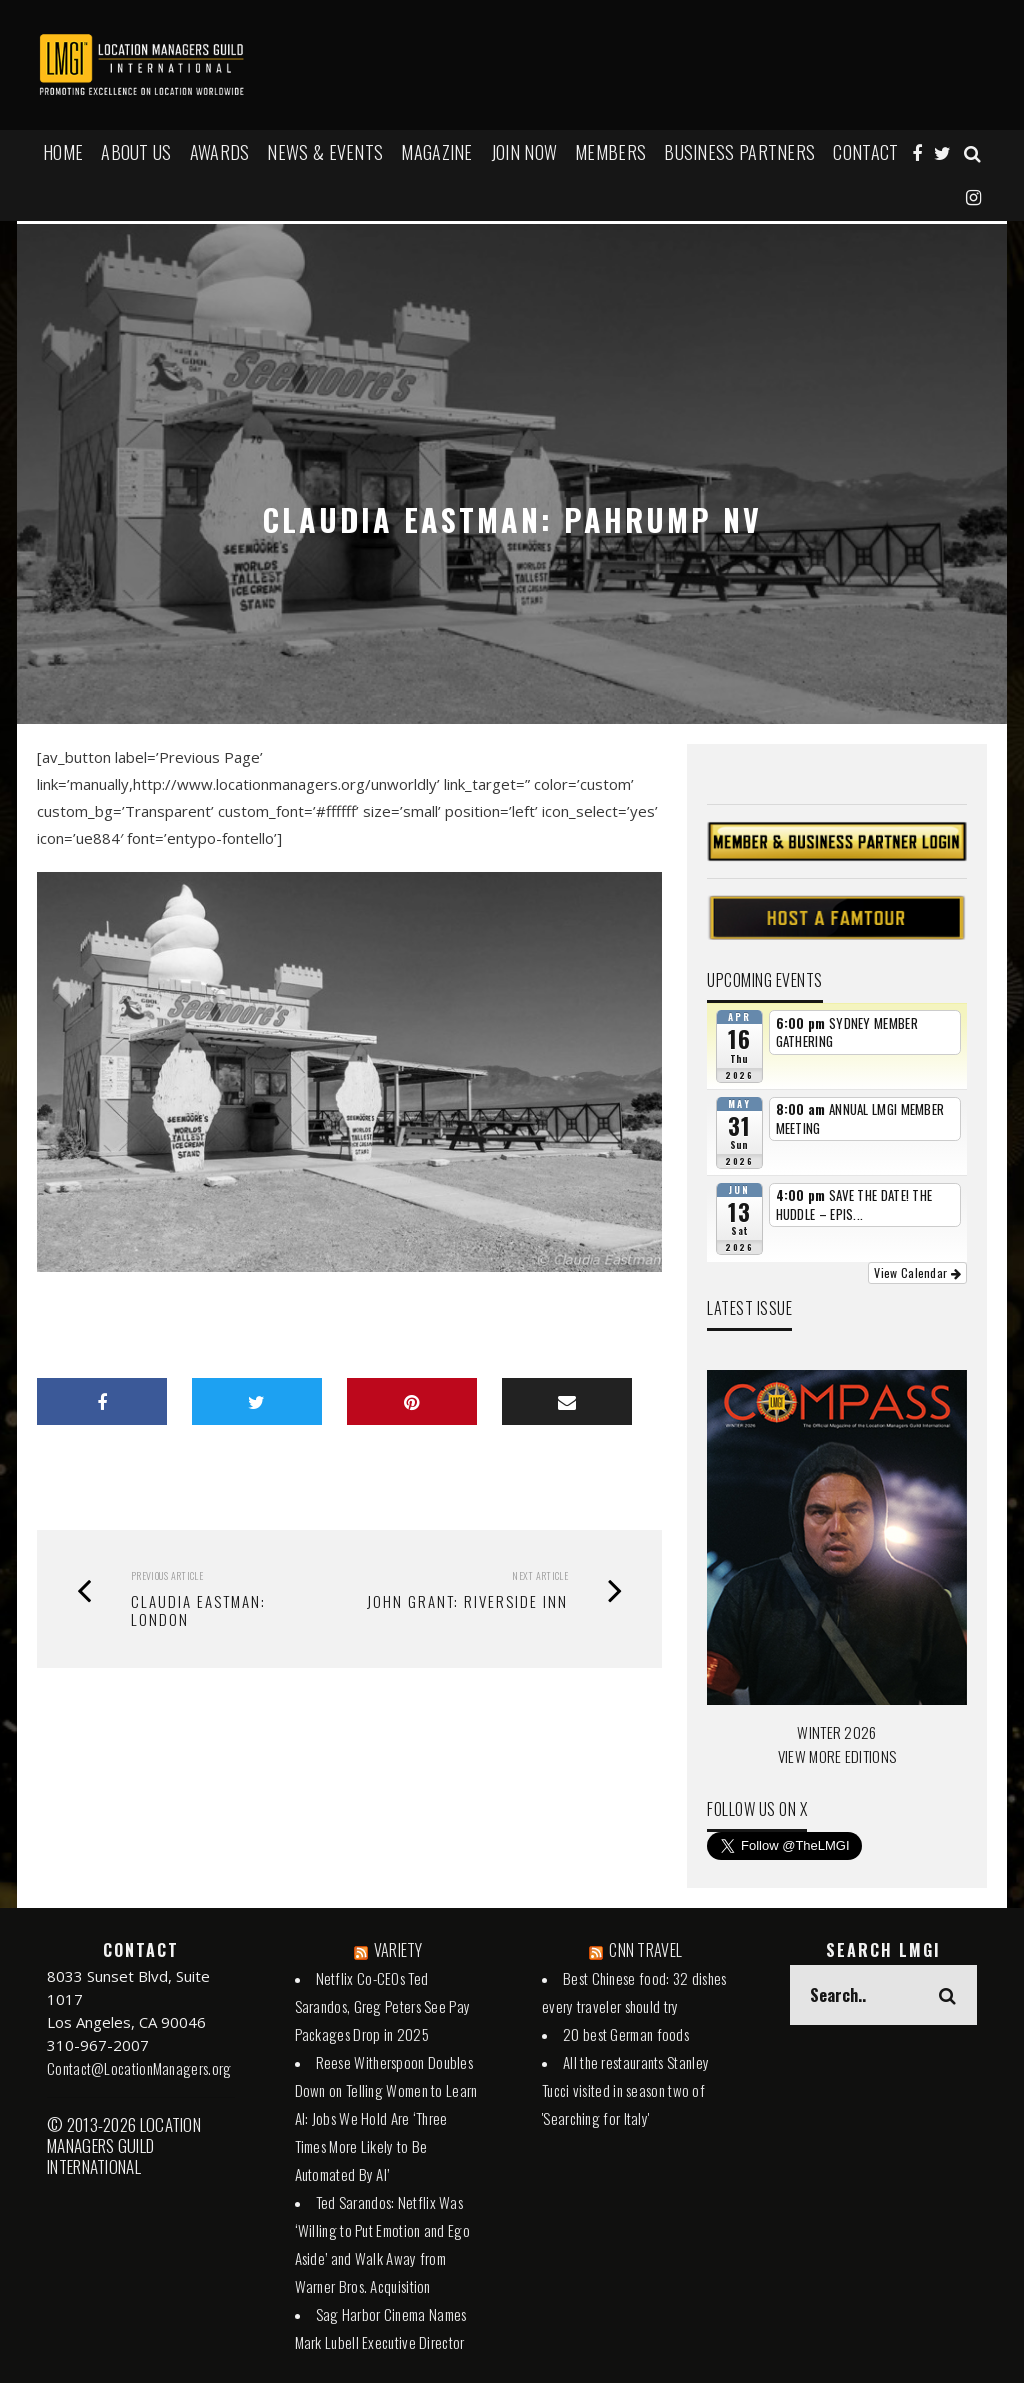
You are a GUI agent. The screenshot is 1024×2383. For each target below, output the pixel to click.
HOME (63, 152)
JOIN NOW (524, 152)
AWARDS (220, 152)
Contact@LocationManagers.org (139, 2068)
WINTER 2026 (836, 1732)
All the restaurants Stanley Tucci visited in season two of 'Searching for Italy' (625, 2090)
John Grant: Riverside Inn (467, 1601)
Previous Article (167, 1575)
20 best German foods (626, 2034)
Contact (865, 152)
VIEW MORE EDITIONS (837, 1756)
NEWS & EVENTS (325, 152)
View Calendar (917, 1272)
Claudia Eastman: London (198, 1610)
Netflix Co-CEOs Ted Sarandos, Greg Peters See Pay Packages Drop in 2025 (383, 2006)
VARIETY (398, 1950)
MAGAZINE (436, 152)
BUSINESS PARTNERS (739, 152)
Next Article (540, 1575)
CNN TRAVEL (645, 1950)
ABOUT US (136, 152)
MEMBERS (610, 152)
